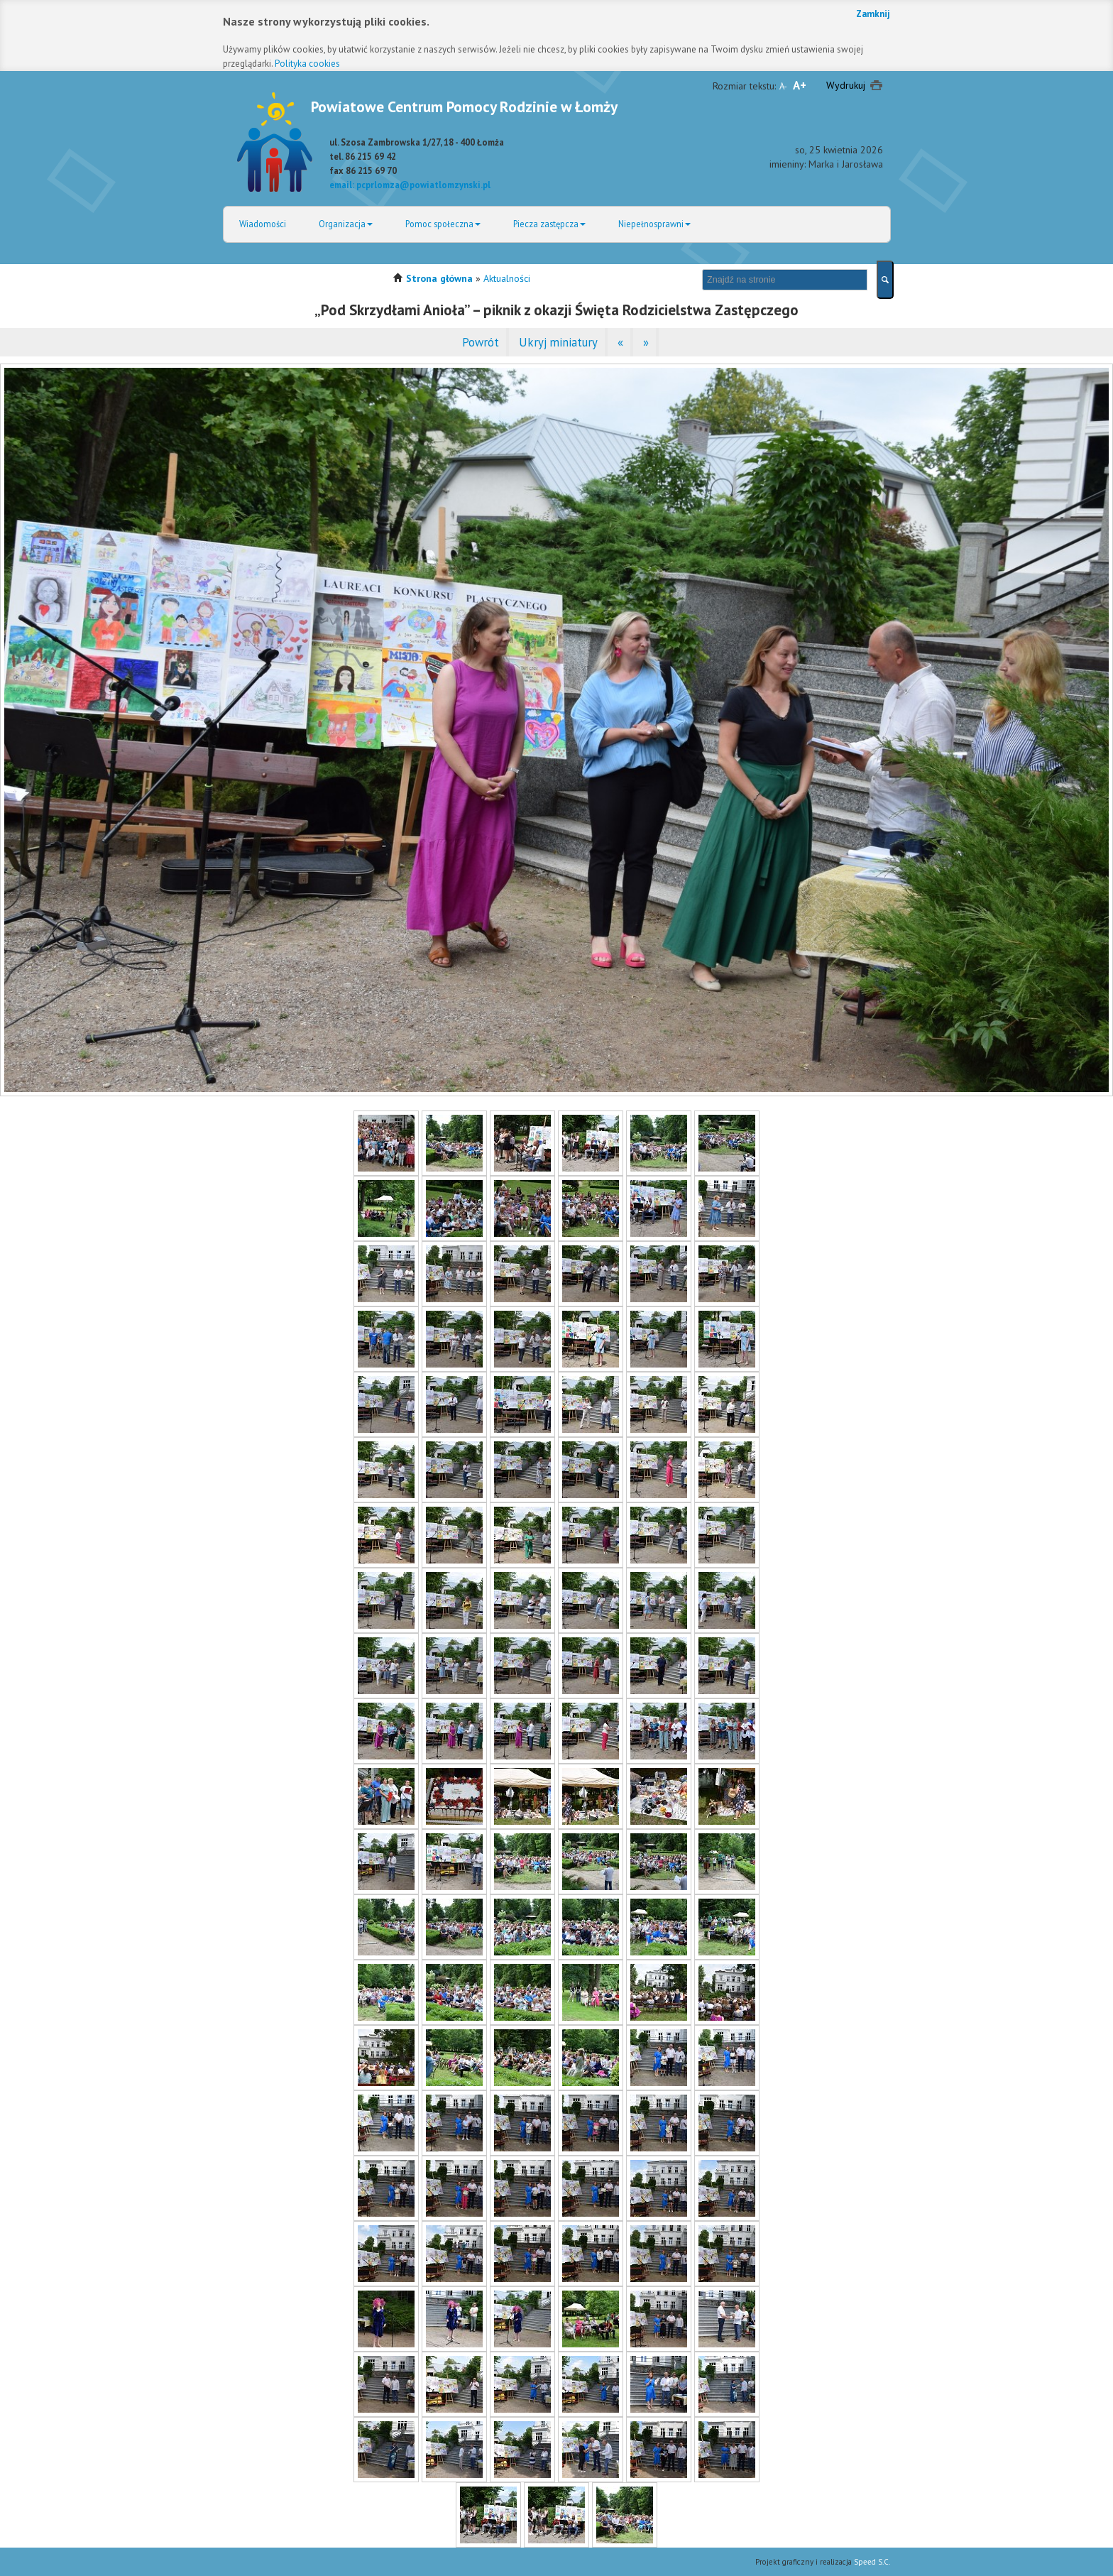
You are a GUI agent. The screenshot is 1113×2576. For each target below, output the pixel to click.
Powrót (480, 342)
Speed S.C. (872, 2562)
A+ (799, 85)
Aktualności (506, 278)
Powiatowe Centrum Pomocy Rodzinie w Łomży (464, 106)
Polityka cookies (307, 64)
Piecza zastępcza (549, 223)
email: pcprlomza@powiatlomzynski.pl (409, 184)
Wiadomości (262, 223)
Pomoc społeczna (443, 223)
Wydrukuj (845, 85)
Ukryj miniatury (558, 342)
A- (783, 86)
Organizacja (346, 223)
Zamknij (873, 14)
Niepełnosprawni (654, 223)
